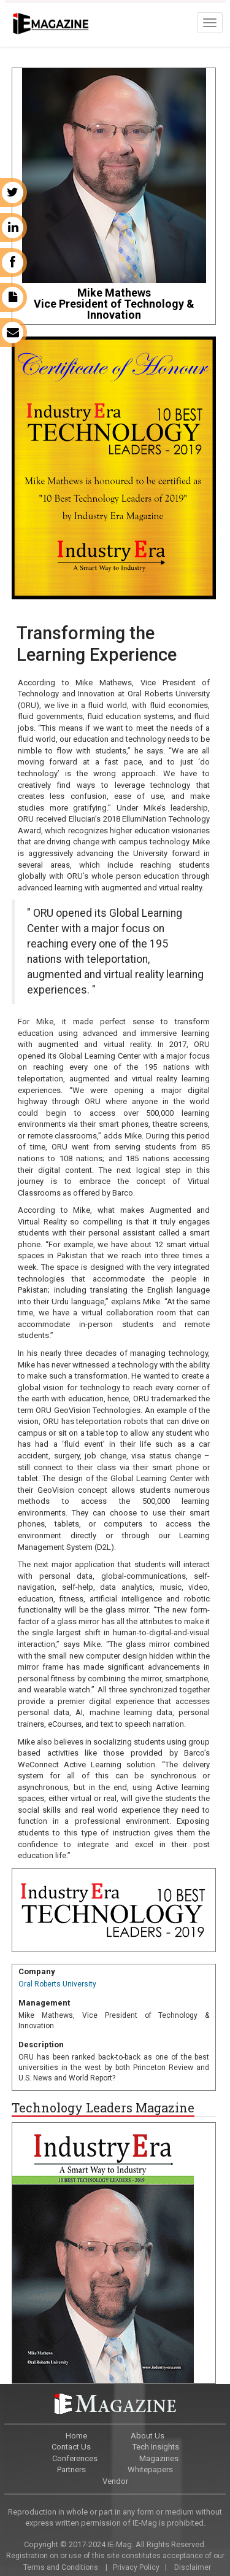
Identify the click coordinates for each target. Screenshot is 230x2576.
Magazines (158, 2458)
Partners (71, 2469)
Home (76, 2435)
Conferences (75, 2458)
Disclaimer (192, 2567)
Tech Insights (155, 2446)
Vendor (115, 2481)
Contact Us (71, 2446)
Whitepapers (150, 2469)
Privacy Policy (136, 2567)
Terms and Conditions (60, 2567)
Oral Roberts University (57, 1984)
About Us (147, 2435)
